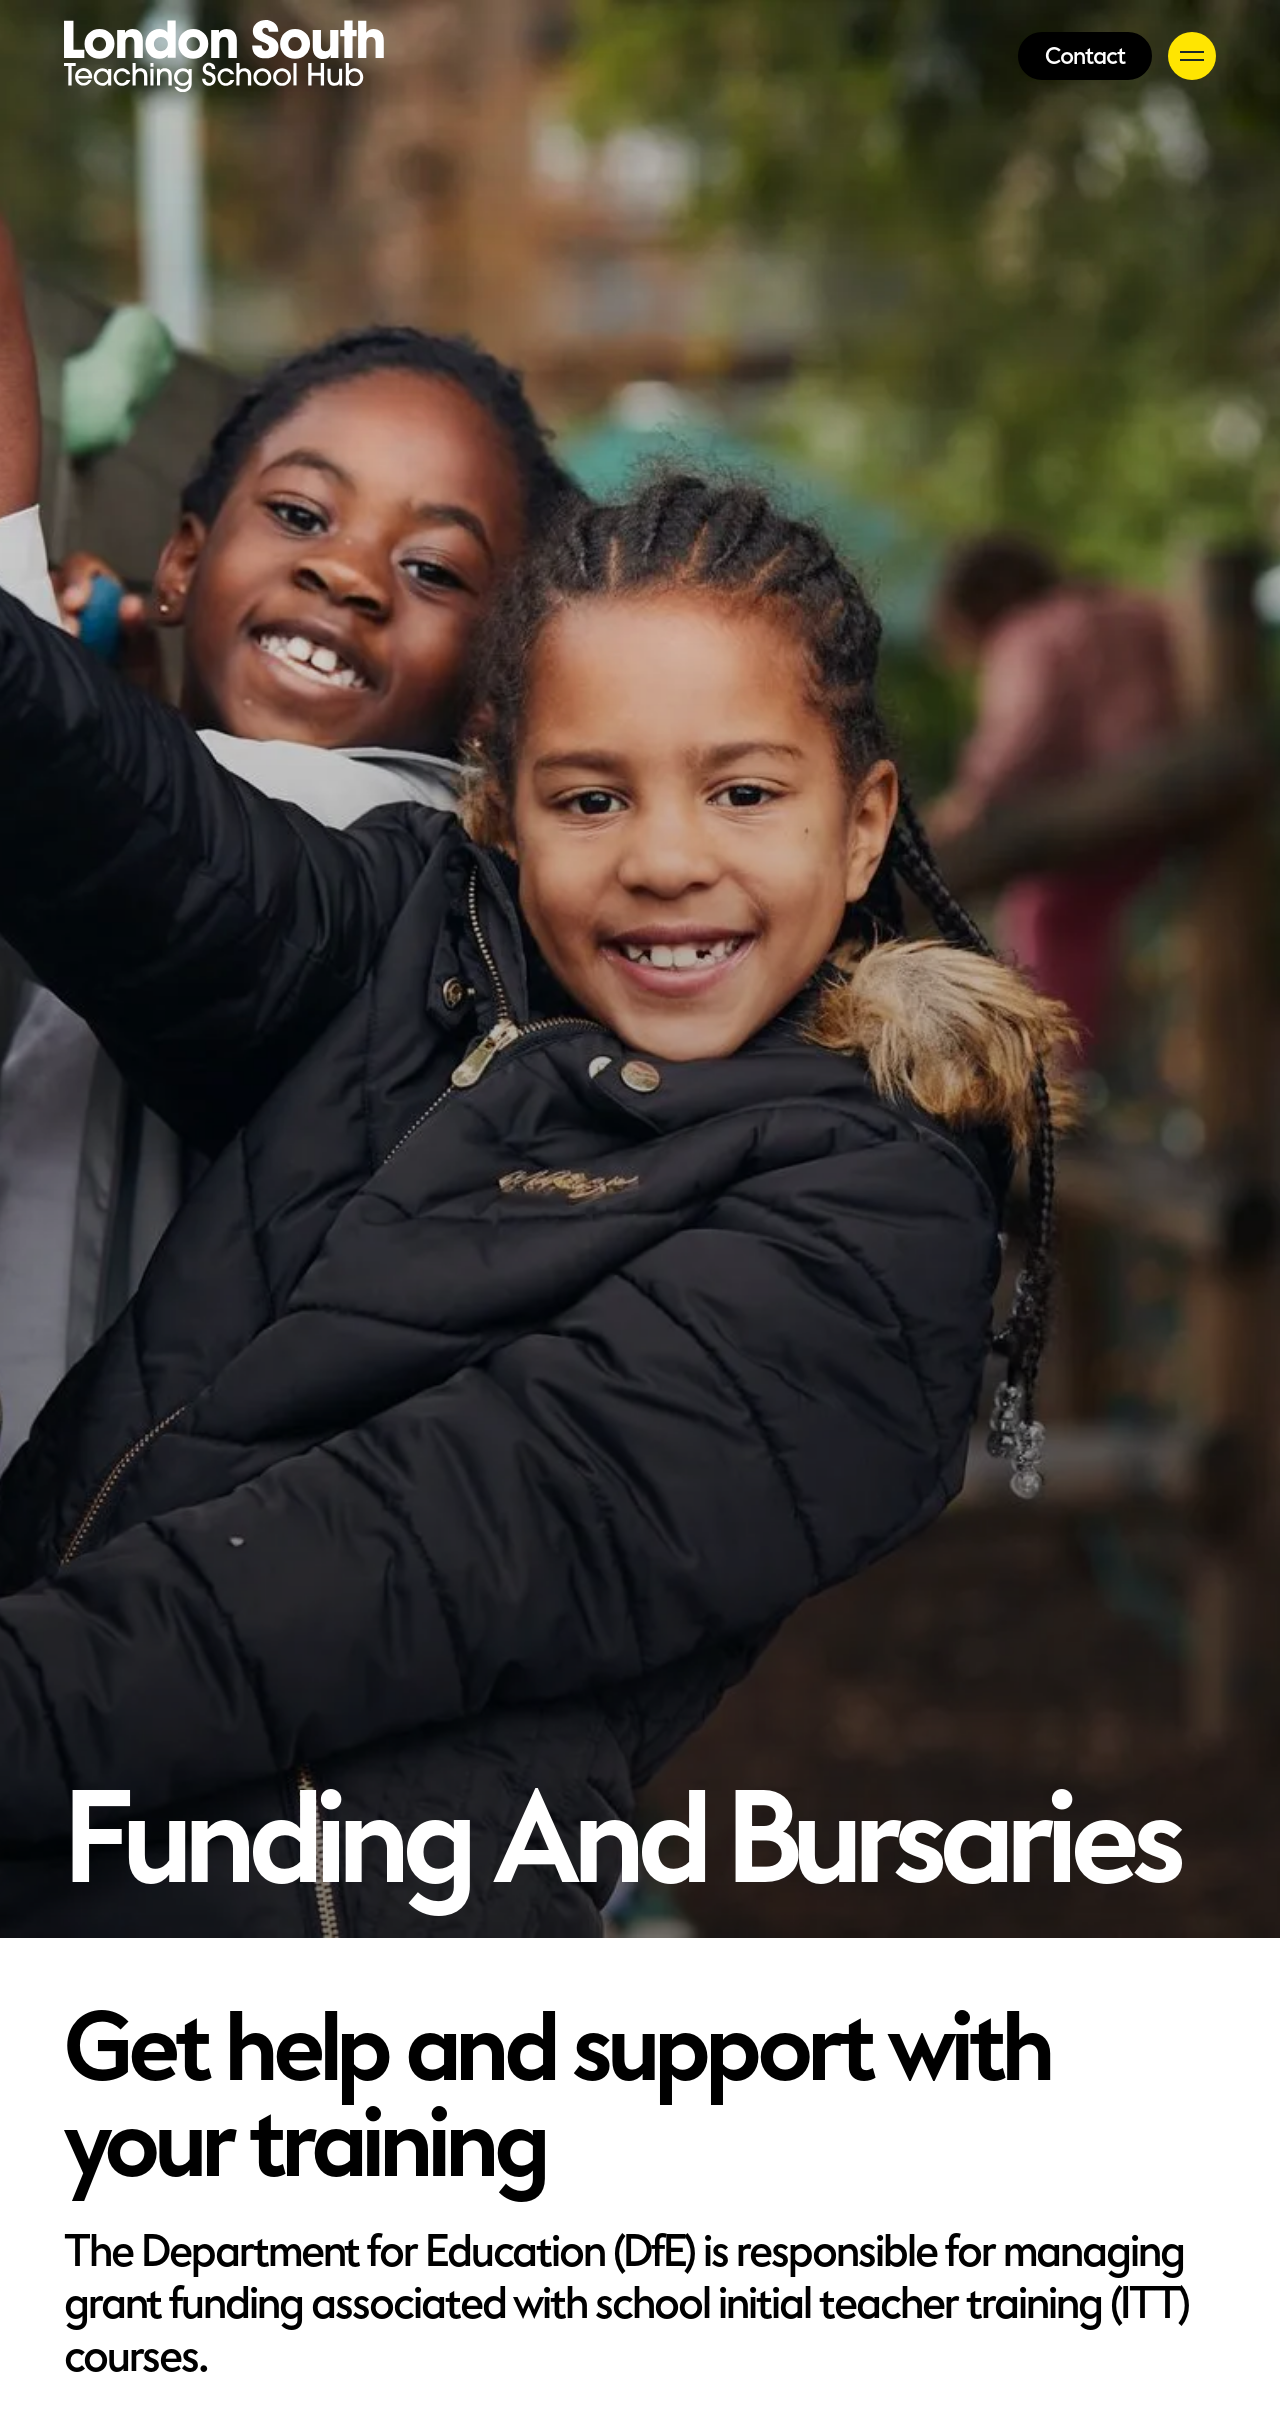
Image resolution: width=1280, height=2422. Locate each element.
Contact (1085, 56)
